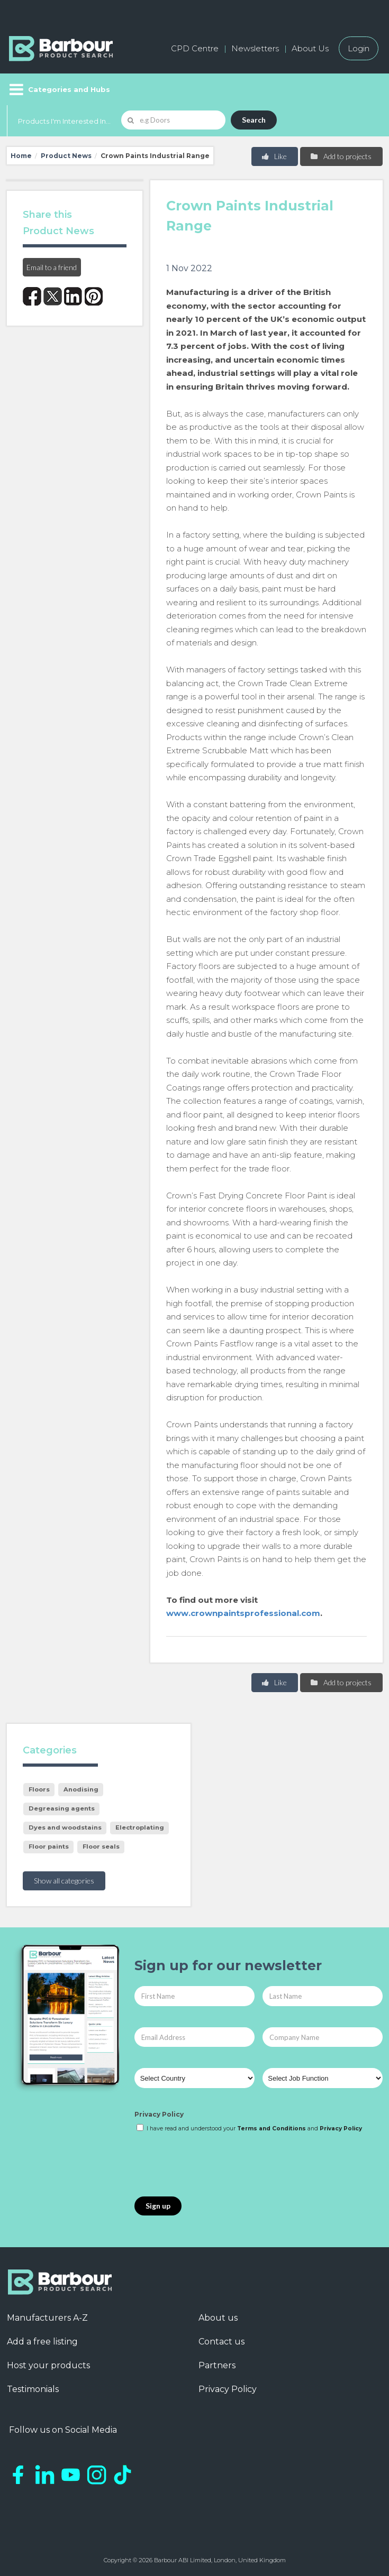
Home (21, 156)
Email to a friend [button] (51, 267)
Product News (66, 156)
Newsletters (255, 48)
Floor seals (101, 1846)
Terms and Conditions (271, 2128)
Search (254, 119)
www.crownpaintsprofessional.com (243, 1613)
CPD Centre (195, 48)
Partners (217, 2365)
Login (358, 48)
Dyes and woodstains (65, 1827)
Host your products (48, 2365)
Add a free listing (42, 2342)
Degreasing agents (62, 1808)
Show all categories (64, 1880)
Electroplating (139, 1827)
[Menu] (58, 89)
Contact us (221, 2342)
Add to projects (341, 156)
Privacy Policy (159, 2114)
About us (218, 2318)
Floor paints (49, 1846)
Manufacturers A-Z (47, 2318)
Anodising (81, 1789)
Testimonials (33, 2389)
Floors (39, 1789)
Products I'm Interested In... (64, 121)
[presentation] (214, 2165)
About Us (310, 48)
